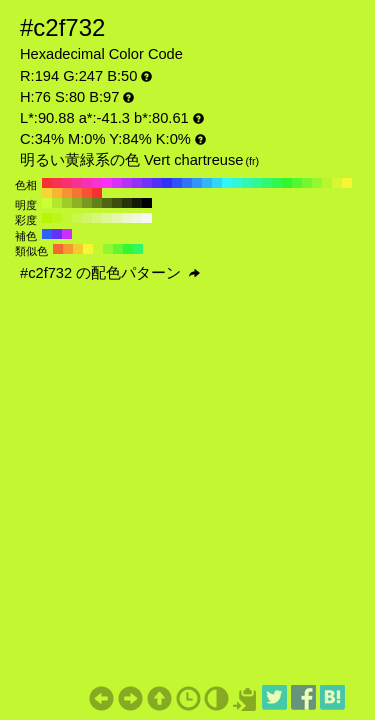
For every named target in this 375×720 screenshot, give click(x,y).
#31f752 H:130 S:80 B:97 (277, 183)
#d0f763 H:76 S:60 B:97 (87, 218)
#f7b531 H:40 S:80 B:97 (57, 193)
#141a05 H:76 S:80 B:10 (137, 203)
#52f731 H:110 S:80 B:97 (297, 183)
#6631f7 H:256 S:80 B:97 (57, 234)
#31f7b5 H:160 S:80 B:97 (247, 183)
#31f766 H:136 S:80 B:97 (138, 249)
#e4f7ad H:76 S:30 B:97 (117, 218)
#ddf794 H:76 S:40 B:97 (107, 218)
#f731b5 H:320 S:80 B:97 (87, 183)
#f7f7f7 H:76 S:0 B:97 (147, 218)
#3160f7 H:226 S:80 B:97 (47, 234)
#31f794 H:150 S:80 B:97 (257, 183)
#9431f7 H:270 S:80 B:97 (137, 183)
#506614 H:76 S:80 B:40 (107, 203)
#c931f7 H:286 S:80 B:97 (67, 234)
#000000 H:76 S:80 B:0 (147, 203)
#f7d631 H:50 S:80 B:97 (47, 193)
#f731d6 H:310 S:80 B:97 (97, 183)
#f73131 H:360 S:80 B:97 (47, 183)
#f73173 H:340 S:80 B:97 (67, 183)
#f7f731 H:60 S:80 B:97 (347, 183)
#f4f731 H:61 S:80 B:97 (88, 249)
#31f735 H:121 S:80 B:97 (128, 249)
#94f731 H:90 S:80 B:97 (317, 183)
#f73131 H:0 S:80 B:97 (97, 193)
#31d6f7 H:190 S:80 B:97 (217, 183)
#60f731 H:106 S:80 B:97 (118, 249)
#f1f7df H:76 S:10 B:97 (137, 218)
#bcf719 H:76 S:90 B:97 (57, 218)
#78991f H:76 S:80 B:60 (87, 203)
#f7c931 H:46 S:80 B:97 (78, 249)
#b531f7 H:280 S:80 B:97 (127, 183)
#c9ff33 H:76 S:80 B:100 (47, 203)
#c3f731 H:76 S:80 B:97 (67, 218)
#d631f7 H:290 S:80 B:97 (117, 183)
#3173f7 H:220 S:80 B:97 (187, 183)
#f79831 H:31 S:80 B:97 (68, 249)
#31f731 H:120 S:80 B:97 (287, 183)
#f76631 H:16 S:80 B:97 (58, 249)
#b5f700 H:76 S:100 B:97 (47, 218)
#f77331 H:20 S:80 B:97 (77, 193)
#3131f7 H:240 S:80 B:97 (167, 183)
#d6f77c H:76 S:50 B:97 (97, 218)
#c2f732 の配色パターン (110, 273)
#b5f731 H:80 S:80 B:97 (327, 183)
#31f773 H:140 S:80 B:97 (267, 183)
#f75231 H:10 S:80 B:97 (87, 193)
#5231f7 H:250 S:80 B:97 (157, 183)
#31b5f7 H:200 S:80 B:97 (207, 183)
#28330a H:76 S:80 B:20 (127, 203)
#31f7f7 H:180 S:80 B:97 (227, 183)
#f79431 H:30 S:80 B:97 (67, 193)
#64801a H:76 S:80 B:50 (97, 203)
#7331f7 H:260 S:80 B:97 (147, 183)
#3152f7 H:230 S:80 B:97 (177, 183)
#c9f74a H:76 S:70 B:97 (77, 218)
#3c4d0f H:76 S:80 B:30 (117, 203)
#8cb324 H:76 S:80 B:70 (77, 203)
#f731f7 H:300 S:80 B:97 (107, 183)
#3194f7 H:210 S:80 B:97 (197, 183)
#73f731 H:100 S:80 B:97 (307, 183)
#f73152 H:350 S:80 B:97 (57, 183)
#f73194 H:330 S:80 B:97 (77, 183)
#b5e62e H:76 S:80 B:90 (57, 203)
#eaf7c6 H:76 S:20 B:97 (127, 218)
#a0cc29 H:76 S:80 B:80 (67, 203)
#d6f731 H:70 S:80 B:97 (337, 183)
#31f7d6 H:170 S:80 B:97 (237, 183)
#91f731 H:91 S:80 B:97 (108, 249)
